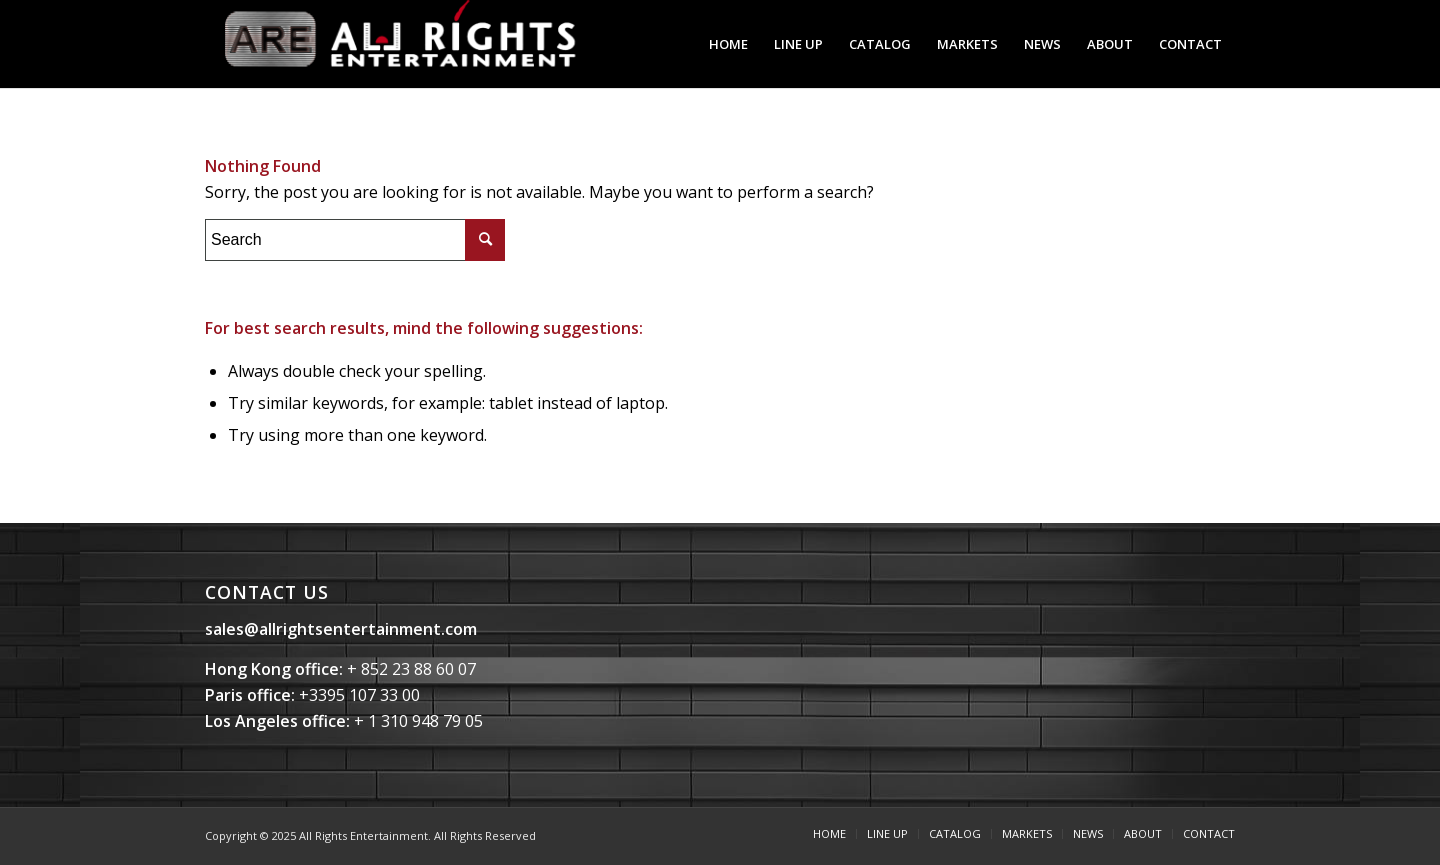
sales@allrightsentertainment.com (341, 629)
